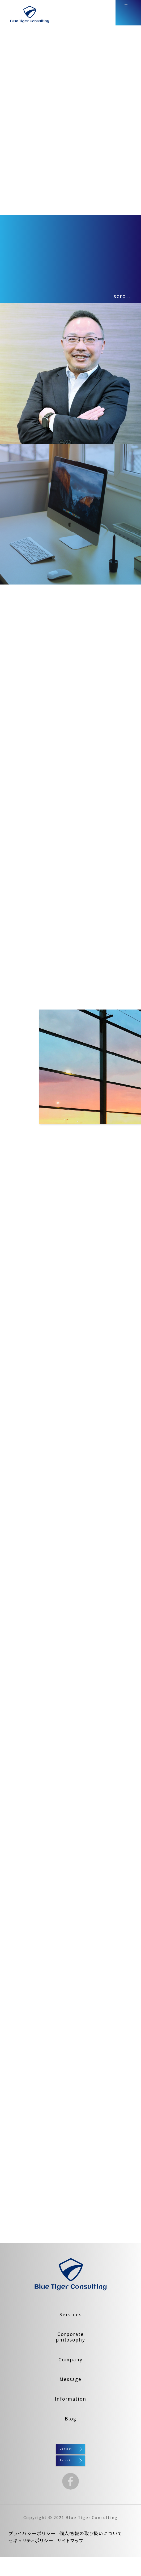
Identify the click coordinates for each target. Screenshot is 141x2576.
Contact (70, 2453)
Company (70, 2359)
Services (70, 2314)
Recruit (70, 2474)
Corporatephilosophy (70, 2337)
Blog (70, 2418)
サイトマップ (70, 2559)
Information (70, 2398)
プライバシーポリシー (32, 2552)
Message (70, 2379)
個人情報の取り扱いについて (90, 2552)
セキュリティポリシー (31, 2559)
